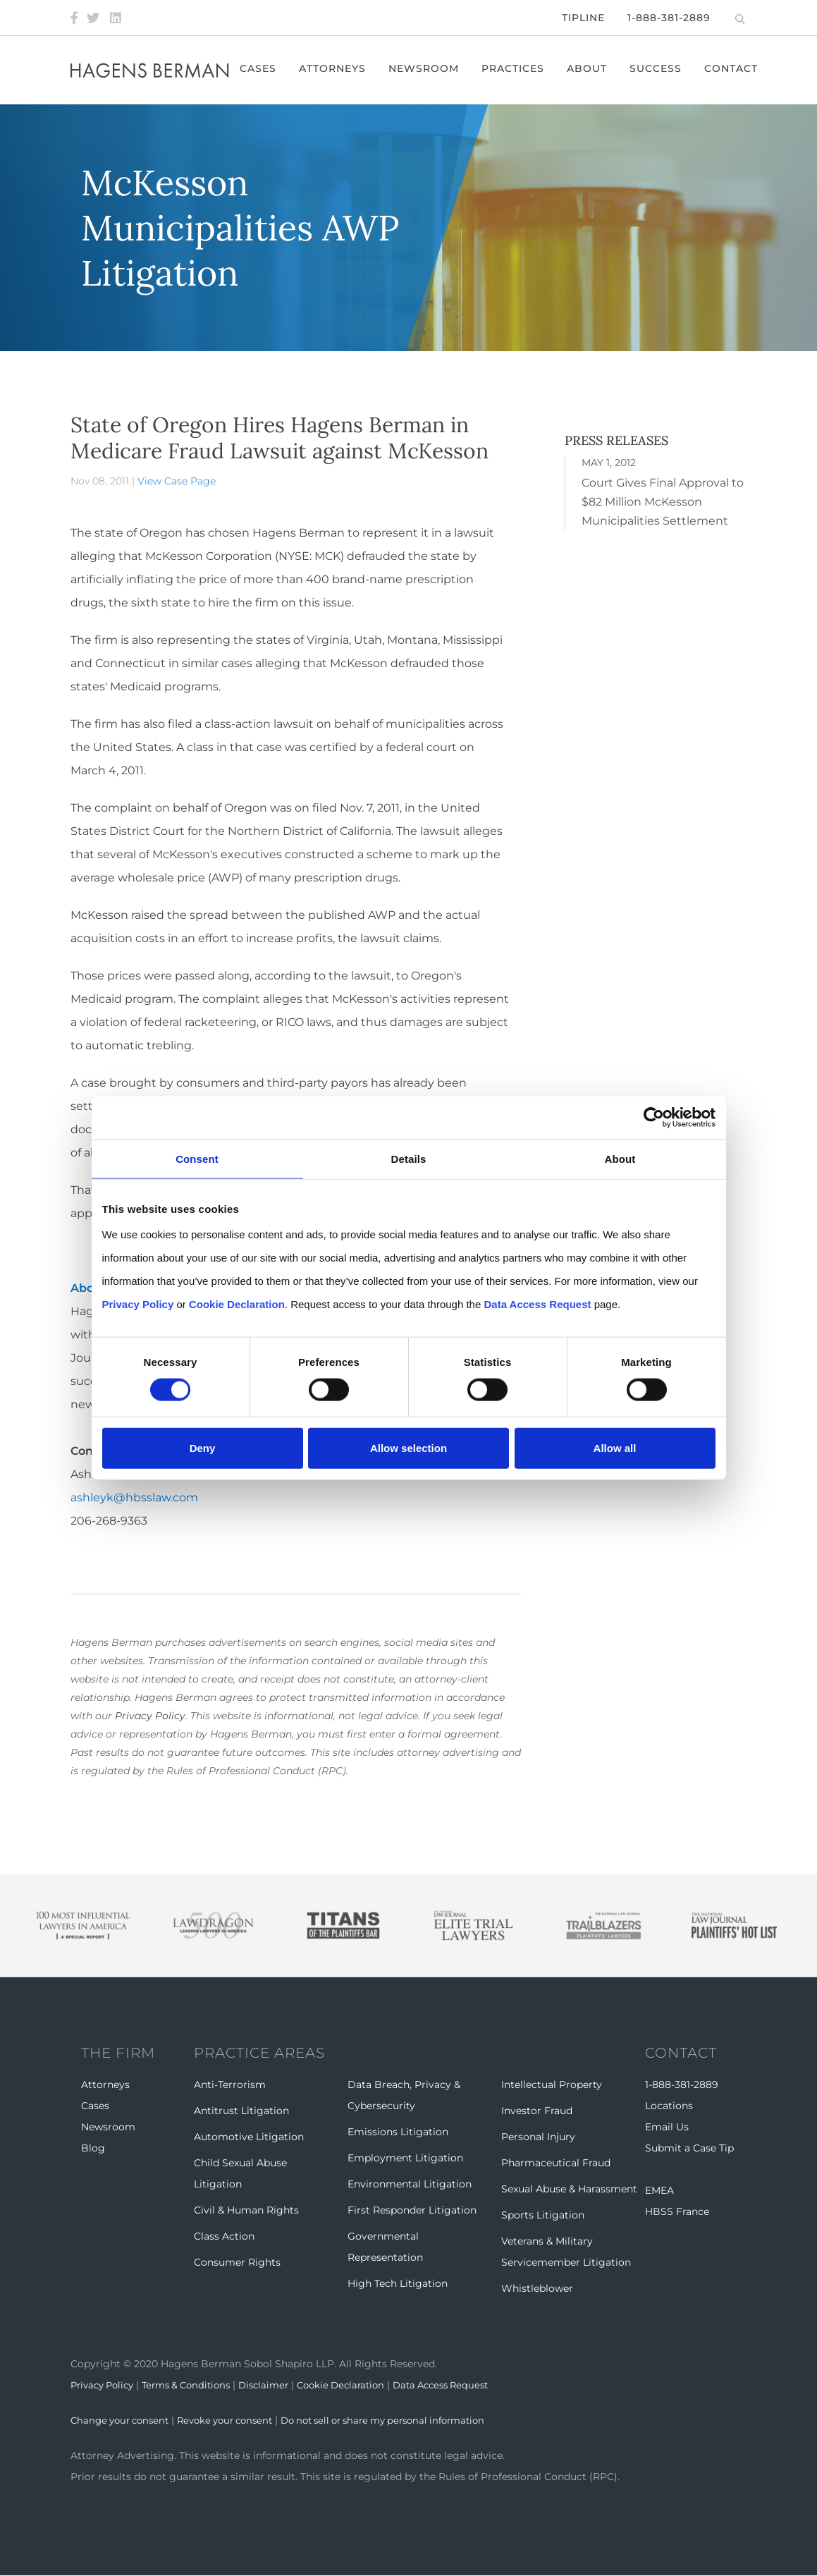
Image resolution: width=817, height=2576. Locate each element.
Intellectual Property (551, 2084)
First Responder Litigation (412, 2210)
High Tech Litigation (398, 2283)
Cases (261, 68)
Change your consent (123, 2420)
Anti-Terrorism (230, 2084)
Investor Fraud (536, 2110)
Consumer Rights (237, 2262)
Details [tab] (408, 1158)
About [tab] (620, 1158)
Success (659, 68)
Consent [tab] (197, 1158)
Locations (669, 2105)
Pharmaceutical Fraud (555, 2162)
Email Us (667, 2126)
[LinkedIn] (116, 17)
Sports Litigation (542, 2215)
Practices (516, 68)
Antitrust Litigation (241, 2110)
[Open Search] (740, 19)
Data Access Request (469, 2385)
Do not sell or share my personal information (408, 2420)
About (590, 68)
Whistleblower (537, 2288)
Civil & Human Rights (246, 2210)
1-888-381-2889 (669, 17)
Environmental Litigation (410, 2184)
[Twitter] (93, 17)
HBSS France (677, 2211)
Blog (93, 2148)
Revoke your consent (236, 2420)
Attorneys (335, 68)
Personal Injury (538, 2136)
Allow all (615, 1448)
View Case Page (176, 481)
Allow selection (408, 1448)
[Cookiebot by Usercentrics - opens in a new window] (653, 1117)
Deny (203, 1448)
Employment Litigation (405, 2157)
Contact (734, 68)
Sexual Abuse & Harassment (569, 2189)
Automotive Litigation (249, 2136)
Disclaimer (280, 2385)
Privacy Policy (150, 1715)
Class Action (224, 2236)
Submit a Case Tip (689, 2148)
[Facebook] (74, 17)
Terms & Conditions (197, 2385)
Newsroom (427, 68)
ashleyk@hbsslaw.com (134, 1497)
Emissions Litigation (398, 2131)
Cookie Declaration (362, 2385)
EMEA (659, 2190)
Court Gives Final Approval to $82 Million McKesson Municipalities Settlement (663, 501)
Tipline (583, 17)
